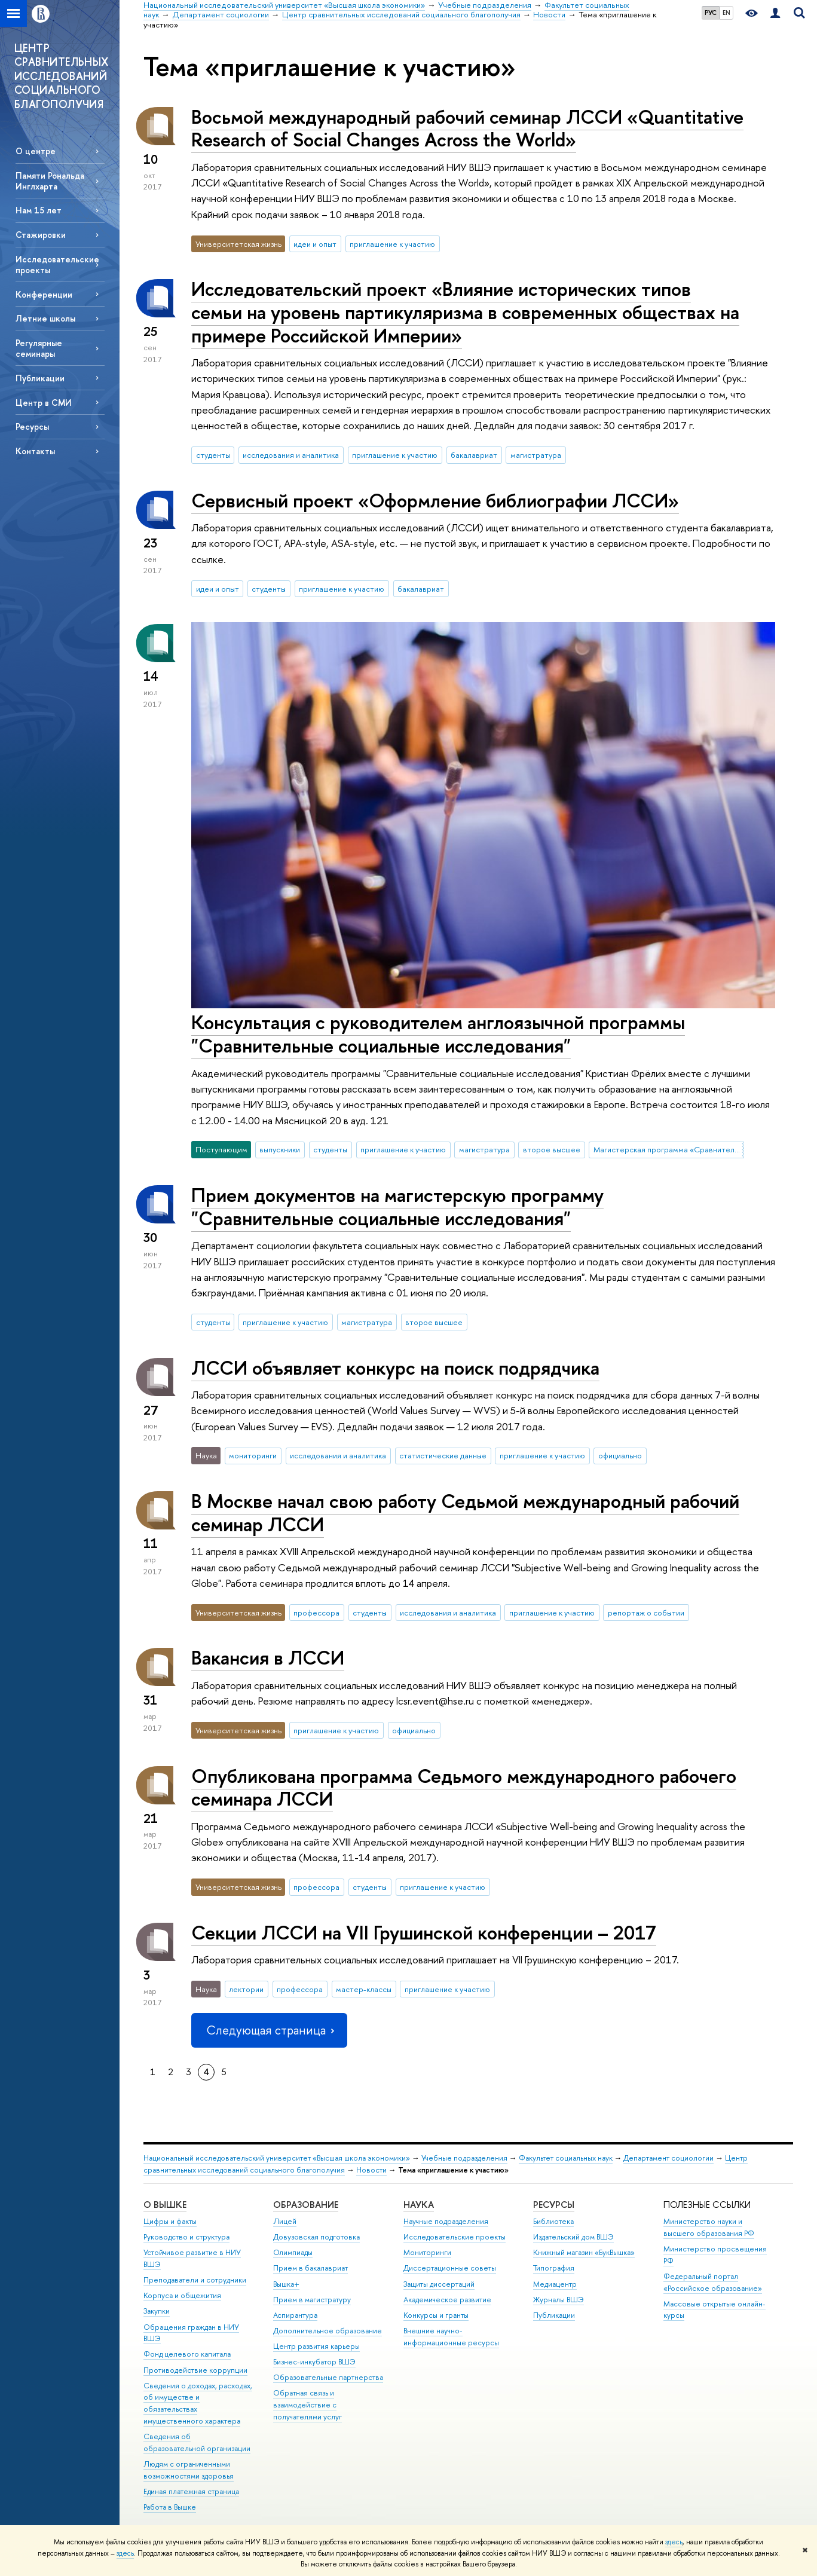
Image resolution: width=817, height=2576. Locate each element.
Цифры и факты (170, 2221)
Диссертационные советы (449, 2268)
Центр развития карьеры (316, 2346)
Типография (553, 2268)
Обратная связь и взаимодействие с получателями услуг (307, 2405)
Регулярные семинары (39, 348)
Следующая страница (269, 2030)
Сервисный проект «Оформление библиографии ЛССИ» (435, 500)
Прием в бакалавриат (310, 2268)
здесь (674, 2542)
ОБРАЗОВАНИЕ (305, 2204)
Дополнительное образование (327, 2331)
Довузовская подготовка (316, 2237)
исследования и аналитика (291, 454)
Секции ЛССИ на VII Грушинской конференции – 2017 (423, 1932)
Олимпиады (293, 2252)
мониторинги (253, 1455)
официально (620, 1455)
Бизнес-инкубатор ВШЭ (314, 2362)
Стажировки (41, 234)
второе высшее (551, 1149)
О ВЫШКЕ (164, 2204)
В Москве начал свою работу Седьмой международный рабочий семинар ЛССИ (465, 1512)
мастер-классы (363, 1989)
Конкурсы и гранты (436, 2315)
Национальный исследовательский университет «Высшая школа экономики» (276, 2158)
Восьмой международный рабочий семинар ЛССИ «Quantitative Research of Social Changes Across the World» (467, 128)
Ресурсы (32, 426)
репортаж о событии (646, 1612)
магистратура (535, 454)
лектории (246, 1989)
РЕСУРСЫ (553, 2204)
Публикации (40, 378)
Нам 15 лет (39, 210)
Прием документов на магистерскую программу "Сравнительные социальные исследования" (397, 1206)
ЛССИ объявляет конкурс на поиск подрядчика (395, 1367)
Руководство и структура (186, 2237)
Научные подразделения (445, 2221)
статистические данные (442, 1455)
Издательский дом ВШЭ (573, 2237)
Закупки (156, 2311)
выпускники (279, 1149)
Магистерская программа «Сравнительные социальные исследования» (668, 1149)
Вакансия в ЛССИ (267, 1657)
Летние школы (45, 318)
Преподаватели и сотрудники (194, 2280)
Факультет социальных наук (566, 2158)
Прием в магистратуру (312, 2299)
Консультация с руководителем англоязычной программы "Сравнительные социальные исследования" (438, 1033)
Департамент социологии (668, 2158)
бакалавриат (474, 454)
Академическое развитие (447, 2299)
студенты (213, 454)
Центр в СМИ (44, 402)
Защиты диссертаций (439, 2284)
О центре (36, 151)
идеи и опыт (314, 243)
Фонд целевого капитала (187, 2354)
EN (726, 12)
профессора (316, 1612)
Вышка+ (286, 2284)
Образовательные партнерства (328, 2377)
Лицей (284, 2221)
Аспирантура (295, 2315)
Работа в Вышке (169, 2507)
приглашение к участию (392, 243)
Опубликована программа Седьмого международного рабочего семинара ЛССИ (463, 1787)
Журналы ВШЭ (558, 2299)
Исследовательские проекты (57, 264)
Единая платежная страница (191, 2491)
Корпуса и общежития (182, 2295)
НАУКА (418, 2204)
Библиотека (553, 2221)
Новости (371, 2170)
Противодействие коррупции (195, 2370)
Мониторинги (427, 2252)
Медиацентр (555, 2284)
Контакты (35, 451)
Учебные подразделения (464, 2158)
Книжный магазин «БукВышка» (584, 2252)
